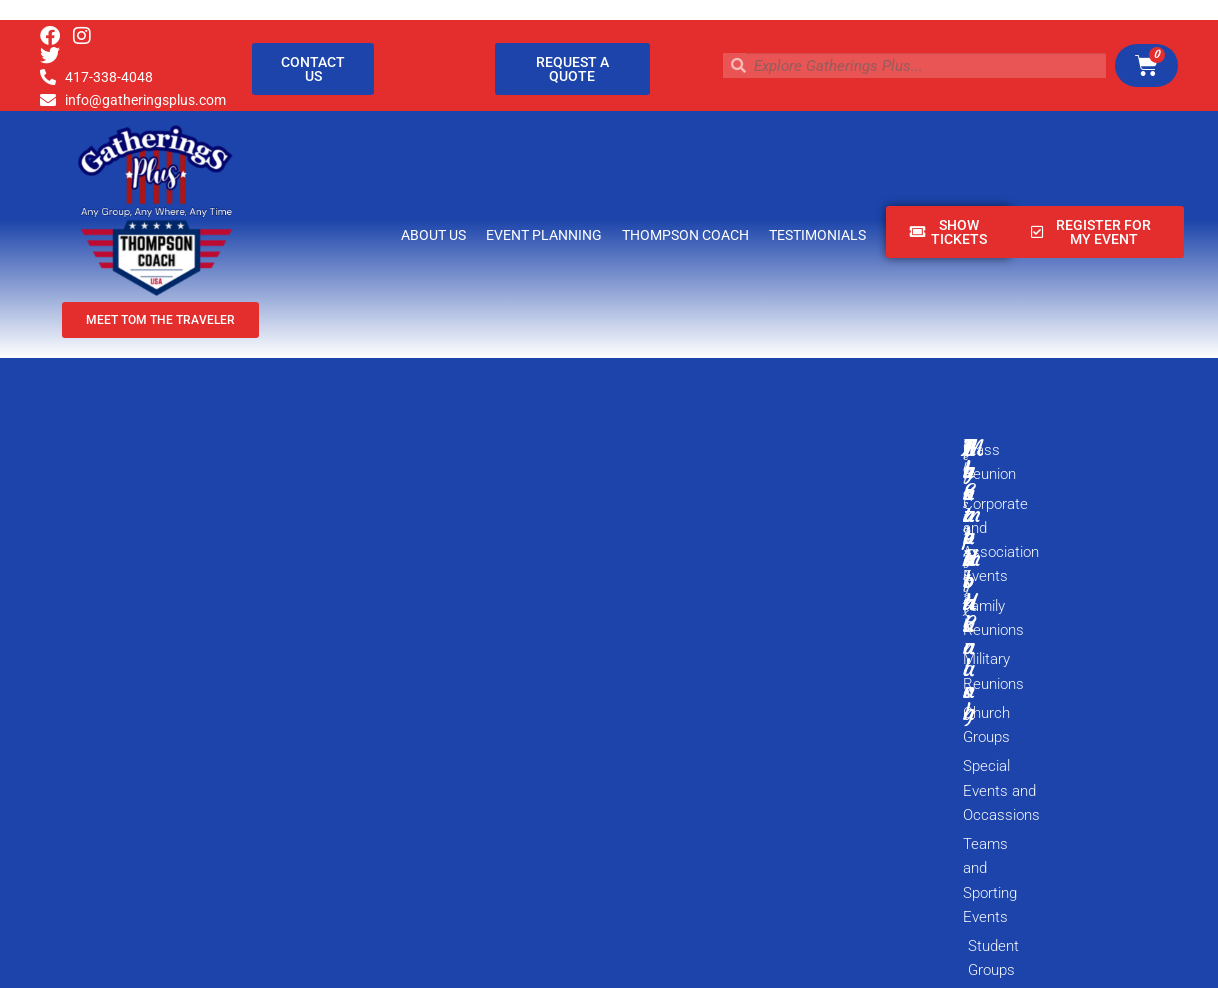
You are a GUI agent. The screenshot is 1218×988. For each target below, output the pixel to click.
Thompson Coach (685, 235)
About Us (433, 235)
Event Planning (544, 235)
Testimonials (817, 235)
